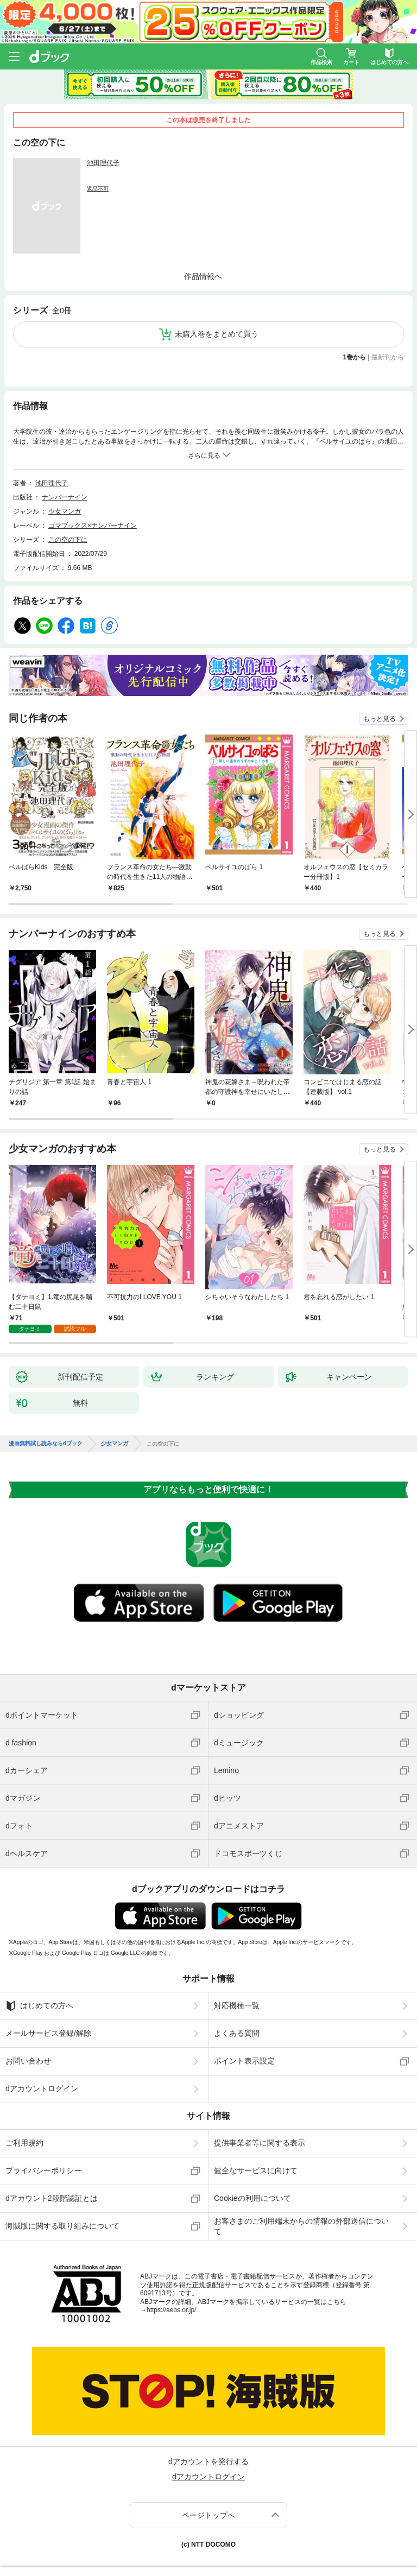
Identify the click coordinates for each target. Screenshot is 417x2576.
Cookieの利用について (252, 2198)
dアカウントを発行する (208, 2461)
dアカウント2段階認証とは (51, 2198)
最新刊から (387, 357)
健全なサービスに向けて (256, 2170)
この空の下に (67, 539)
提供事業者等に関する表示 (259, 2142)
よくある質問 (237, 2033)
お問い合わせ (28, 2060)
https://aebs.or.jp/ (171, 2310)
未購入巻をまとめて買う (216, 334)
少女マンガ (64, 511)
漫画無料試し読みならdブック (46, 1443)
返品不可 (98, 189)
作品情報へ (203, 276)
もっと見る (379, 719)
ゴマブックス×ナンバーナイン (92, 525)
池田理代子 (103, 163)
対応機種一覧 (237, 2005)
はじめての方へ (39, 2006)
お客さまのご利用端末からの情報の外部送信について (301, 2226)
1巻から (355, 357)
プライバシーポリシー (43, 2170)
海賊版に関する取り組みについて (62, 2225)
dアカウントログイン (41, 2088)
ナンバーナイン (64, 497)
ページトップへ (208, 2515)
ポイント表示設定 (244, 2060)
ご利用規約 (24, 2142)
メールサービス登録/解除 (48, 2033)
